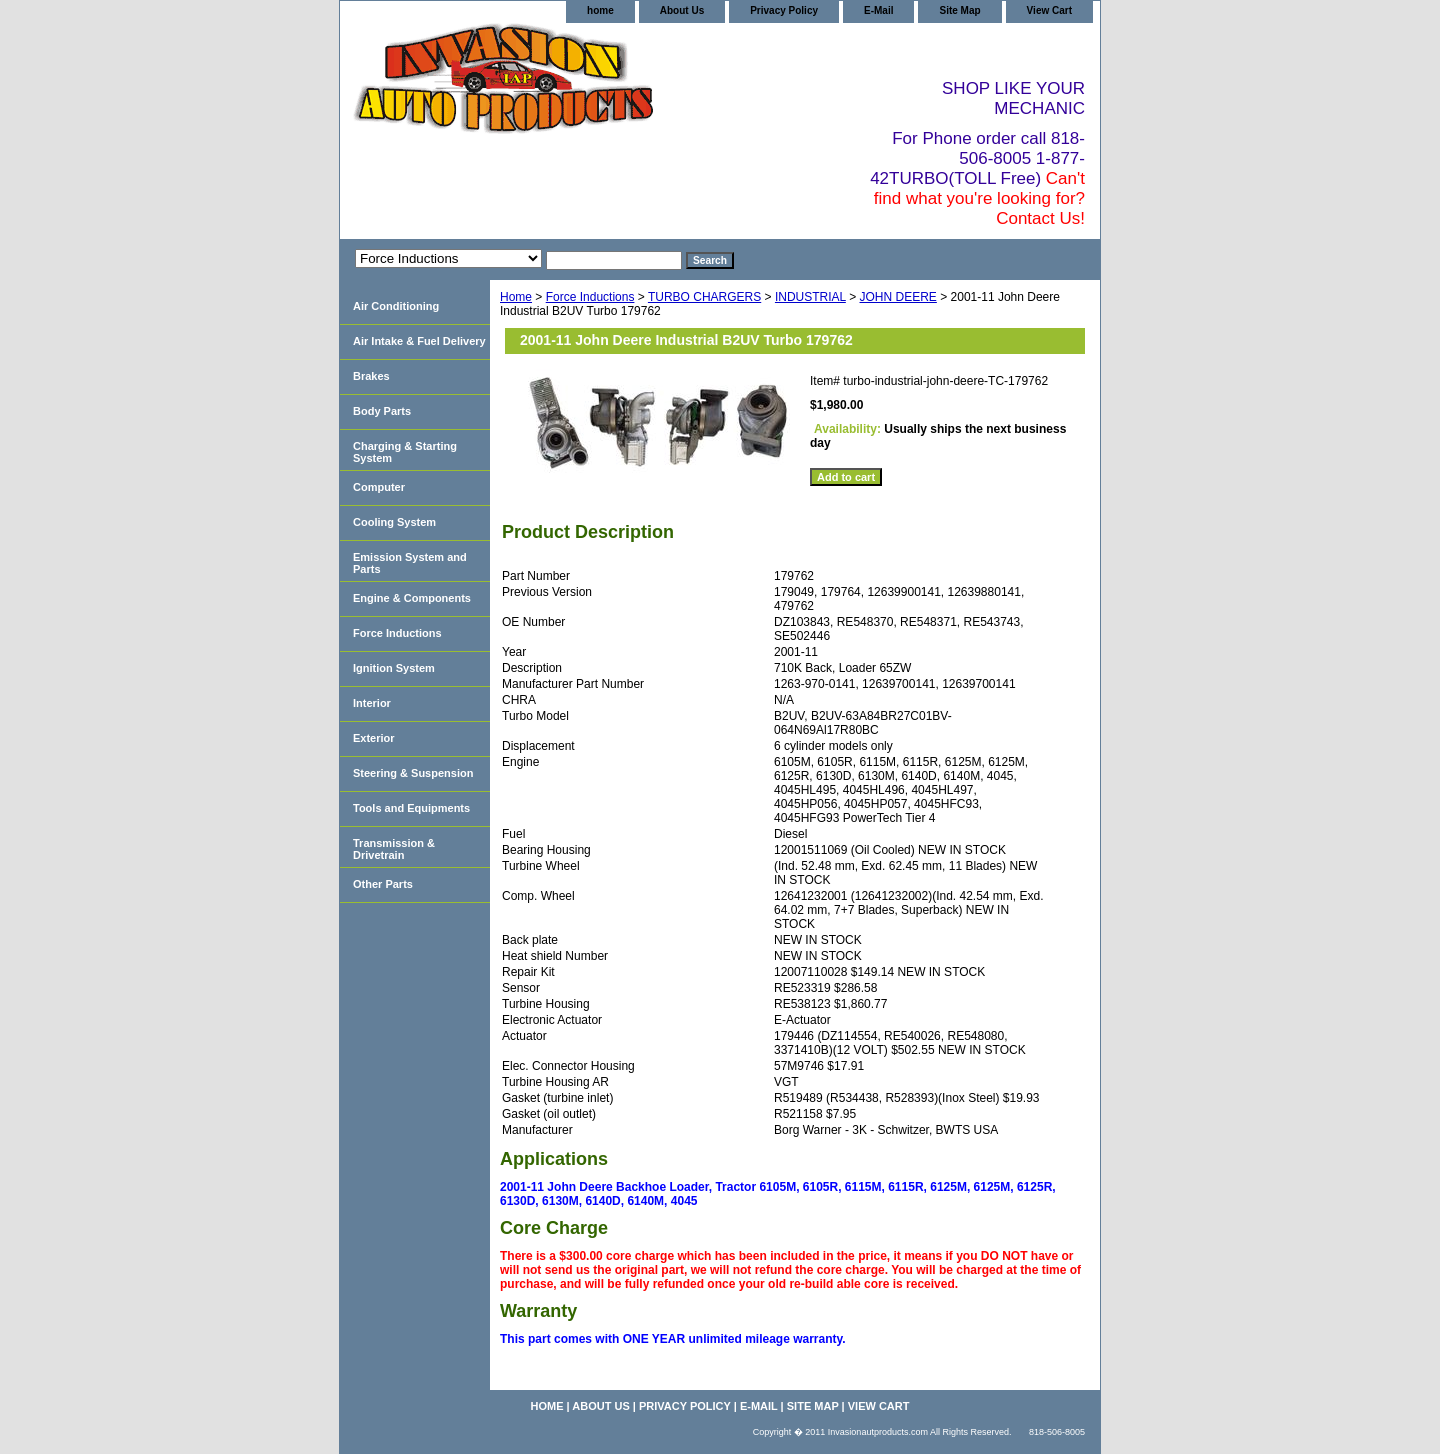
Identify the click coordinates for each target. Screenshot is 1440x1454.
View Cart (1049, 10)
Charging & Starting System (405, 452)
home (600, 10)
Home (516, 297)
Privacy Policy (784, 10)
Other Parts (383, 884)
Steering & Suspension (413, 773)
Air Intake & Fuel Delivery (419, 341)
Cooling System (394, 522)
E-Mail (878, 10)
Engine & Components (412, 598)
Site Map (959, 10)
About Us (682, 10)
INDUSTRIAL (810, 297)
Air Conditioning (396, 306)
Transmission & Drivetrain (394, 849)
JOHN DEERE (898, 297)
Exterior (374, 738)
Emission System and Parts (410, 563)
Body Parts (382, 411)
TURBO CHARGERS (704, 297)
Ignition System (394, 668)
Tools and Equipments (411, 808)
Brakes (371, 376)
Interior (372, 703)
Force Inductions (590, 297)
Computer (379, 487)
